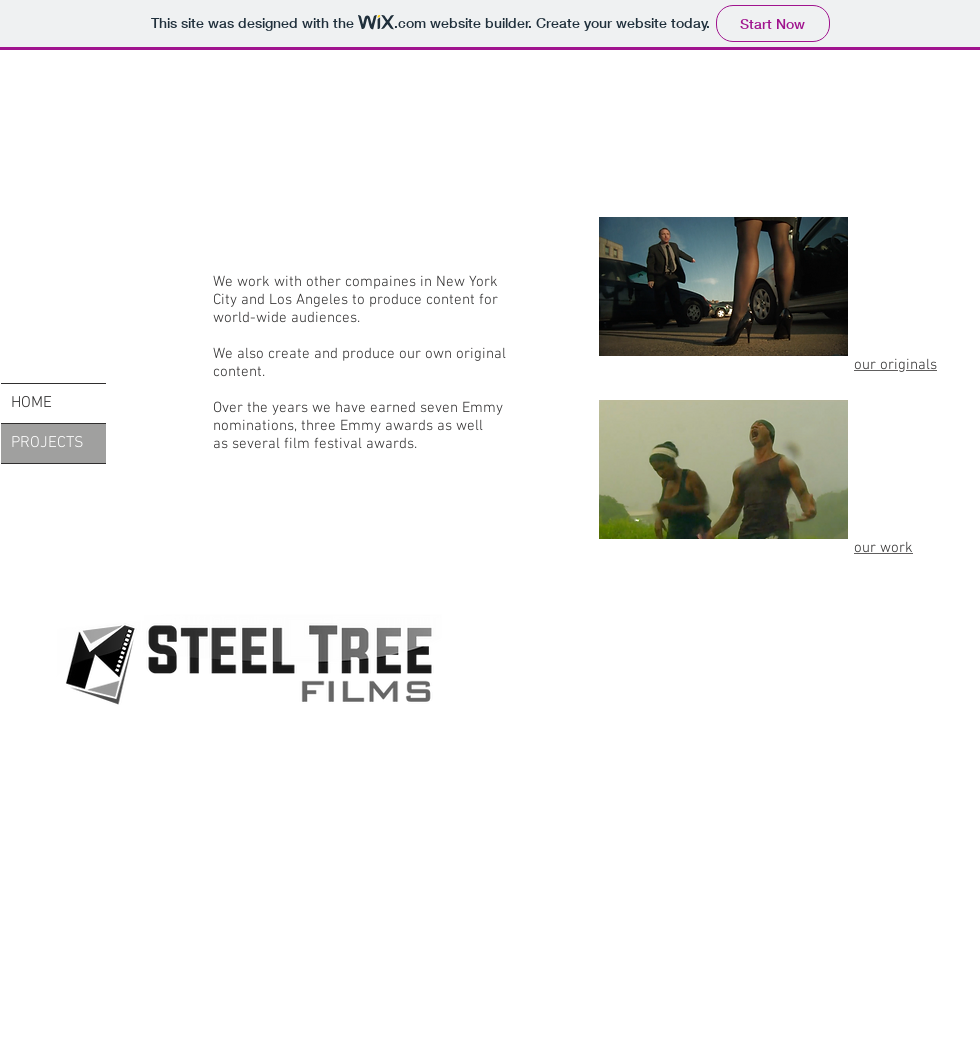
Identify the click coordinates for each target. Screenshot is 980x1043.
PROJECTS (47, 443)
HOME (31, 403)
